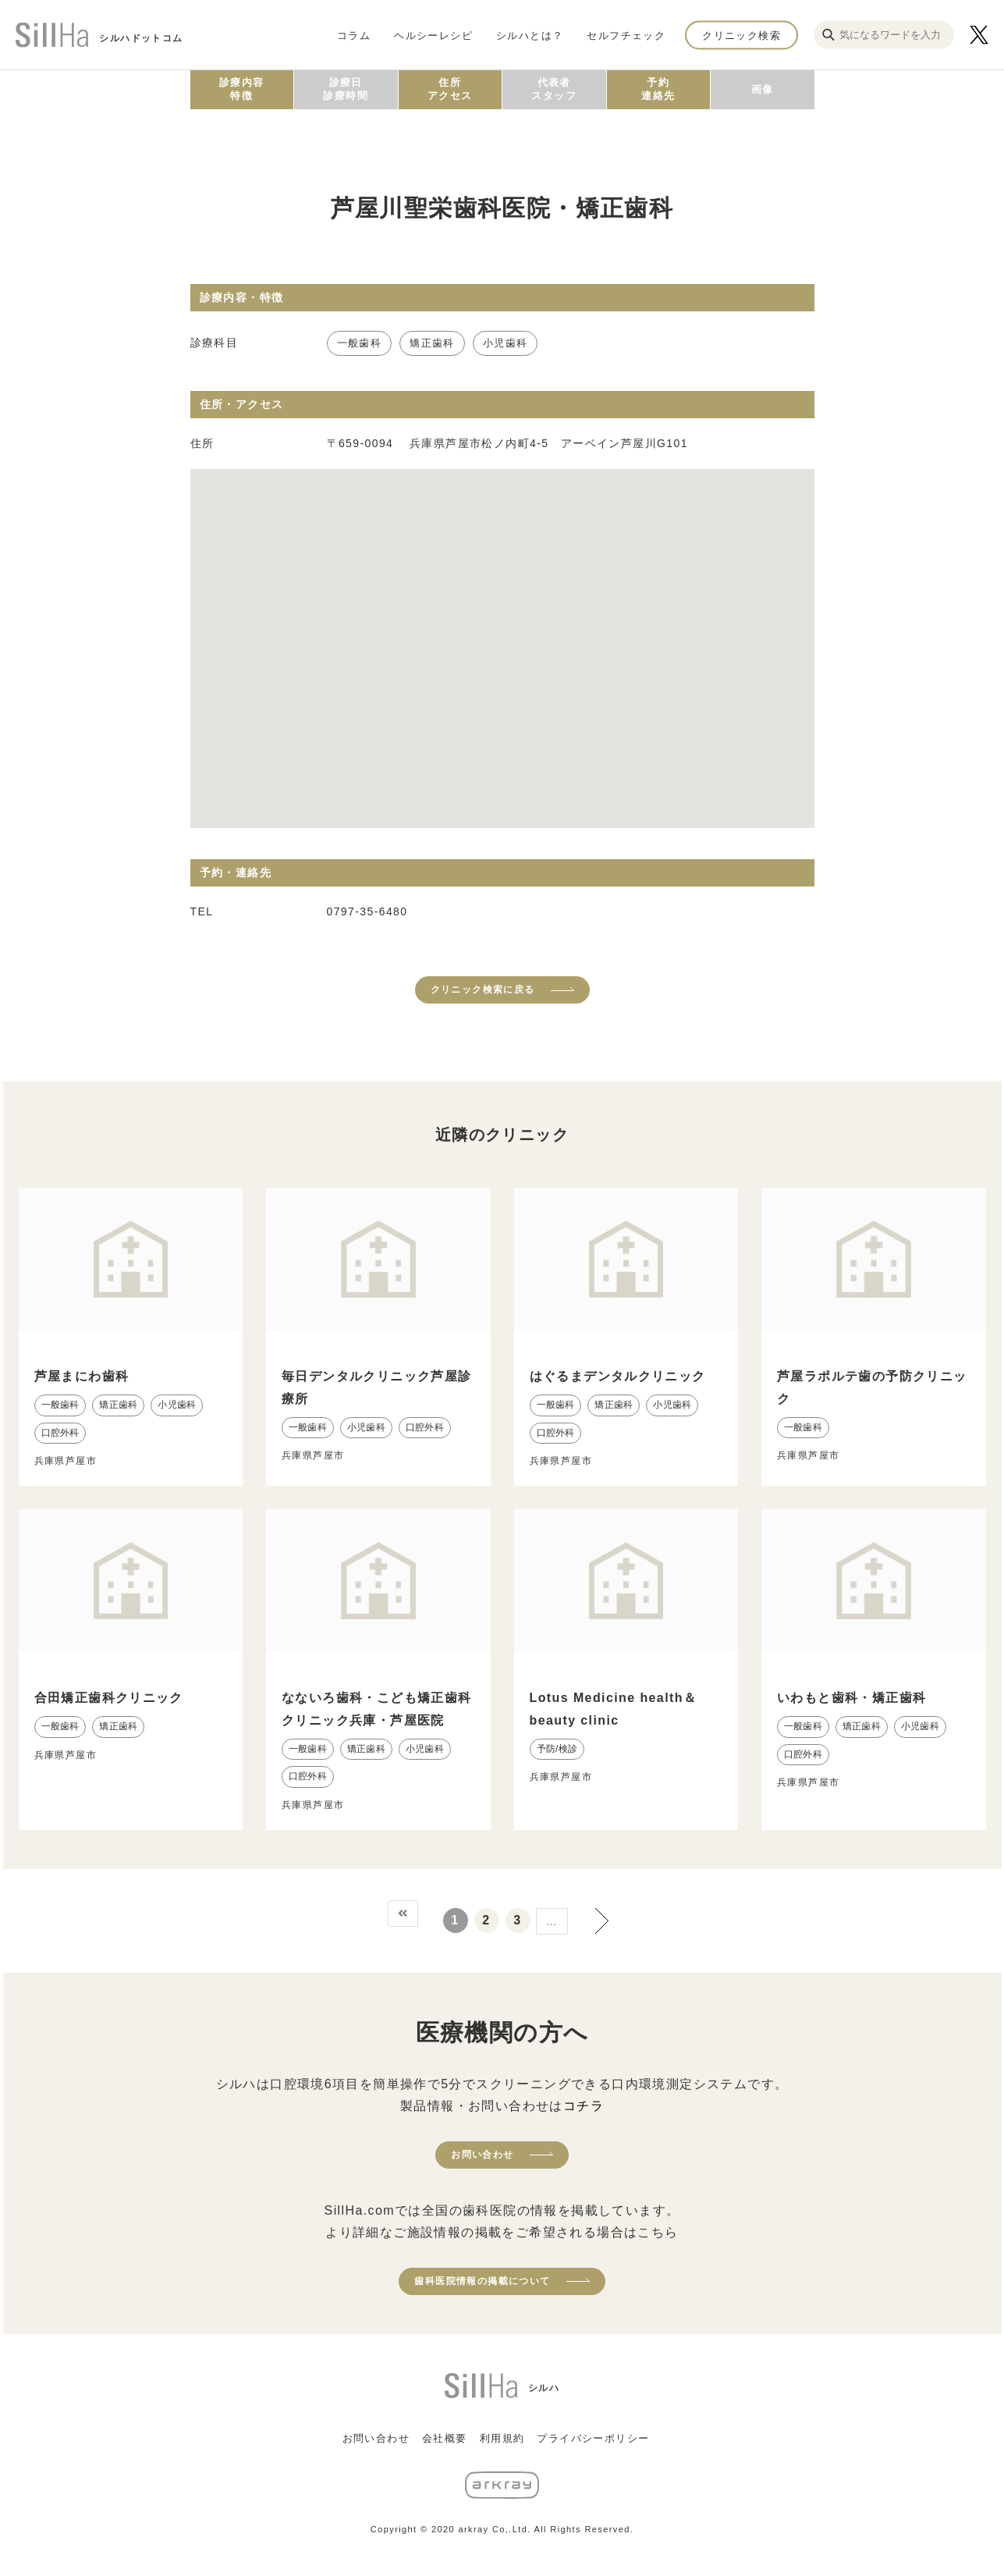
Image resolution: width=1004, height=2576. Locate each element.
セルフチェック (626, 35)
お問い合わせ (482, 2154)
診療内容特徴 (241, 88)
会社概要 (444, 2438)
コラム (354, 35)
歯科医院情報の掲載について (482, 2281)
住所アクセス (450, 88)
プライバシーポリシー (593, 2438)
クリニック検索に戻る (483, 989)
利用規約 (502, 2438)
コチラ (583, 2105)
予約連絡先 (658, 88)
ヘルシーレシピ (433, 35)
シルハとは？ (529, 35)
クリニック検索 (741, 35)
